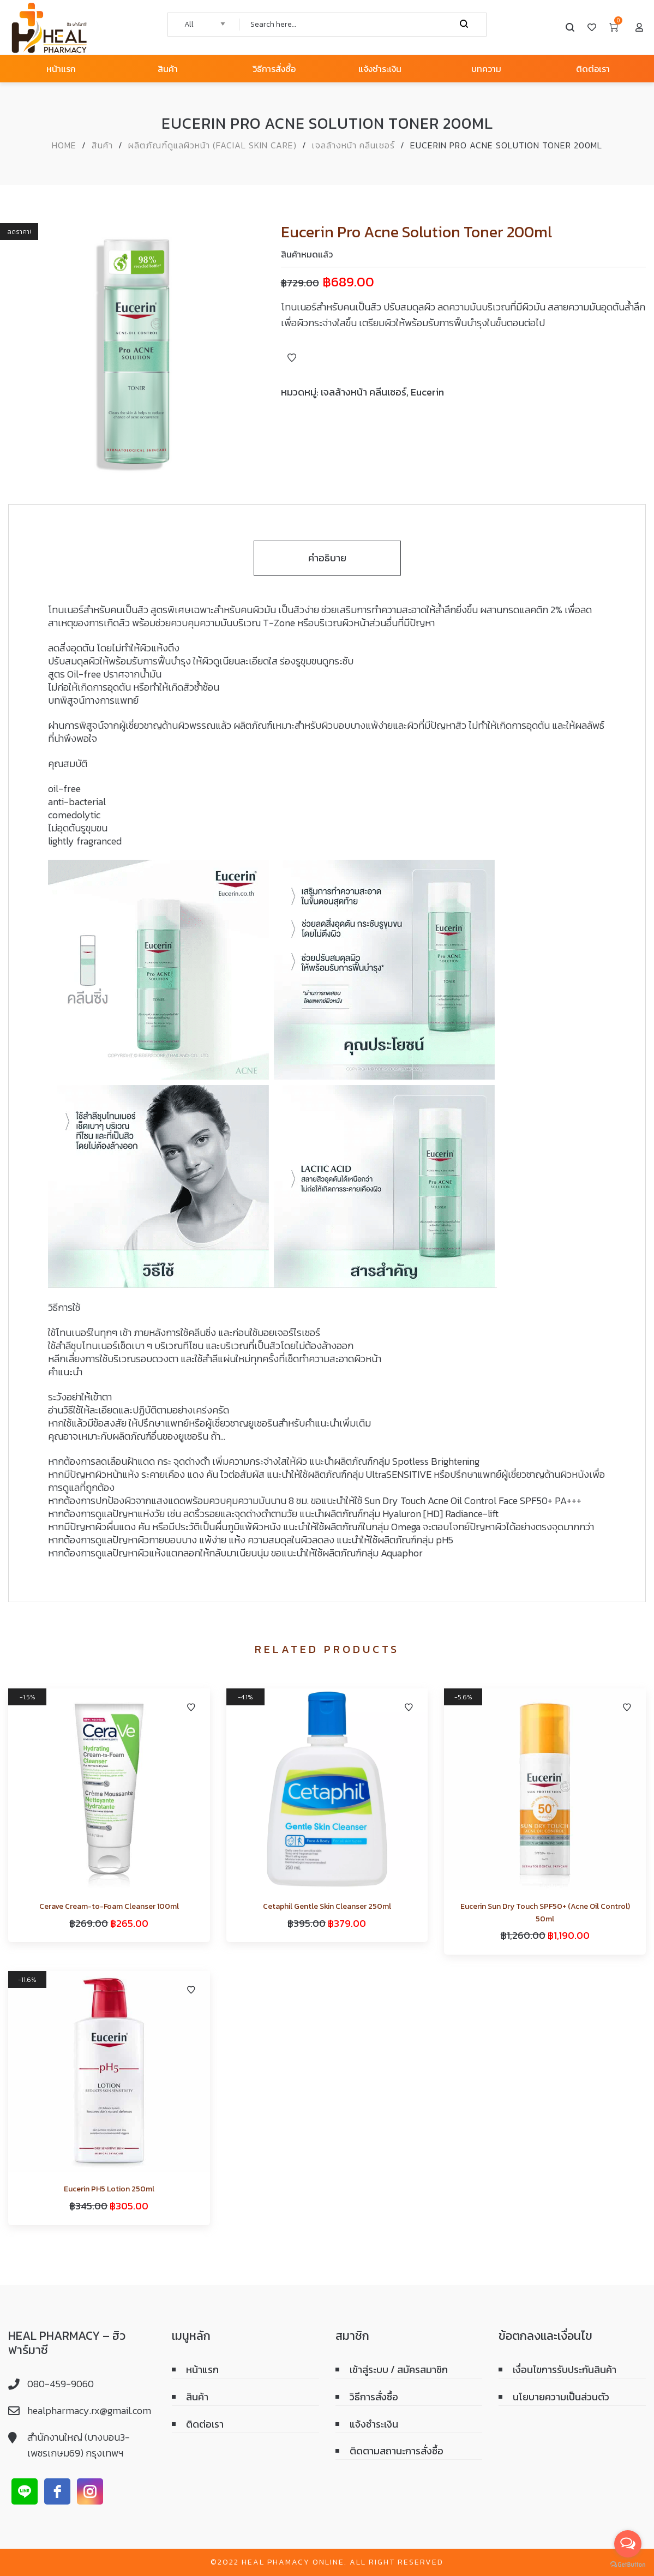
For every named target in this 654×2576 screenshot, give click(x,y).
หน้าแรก (202, 2369)
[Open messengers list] (627, 2543)
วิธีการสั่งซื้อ (374, 2396)
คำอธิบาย (327, 557)
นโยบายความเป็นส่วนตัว (561, 2396)
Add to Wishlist (292, 358)
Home (64, 145)
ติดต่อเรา (205, 2424)
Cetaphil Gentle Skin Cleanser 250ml (327, 1906)
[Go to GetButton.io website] (627, 2564)
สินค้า (102, 145)
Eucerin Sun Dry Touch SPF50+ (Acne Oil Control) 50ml (545, 1912)
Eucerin (427, 392)
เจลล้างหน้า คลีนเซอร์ (353, 145)
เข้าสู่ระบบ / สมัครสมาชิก (399, 2369)
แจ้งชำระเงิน (374, 2424)
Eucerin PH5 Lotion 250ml (109, 2189)
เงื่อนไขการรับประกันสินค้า (564, 2369)
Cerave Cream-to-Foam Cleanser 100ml (109, 1906)
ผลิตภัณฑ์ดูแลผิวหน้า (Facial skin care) (212, 145)
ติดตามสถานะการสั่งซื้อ (396, 2450)
